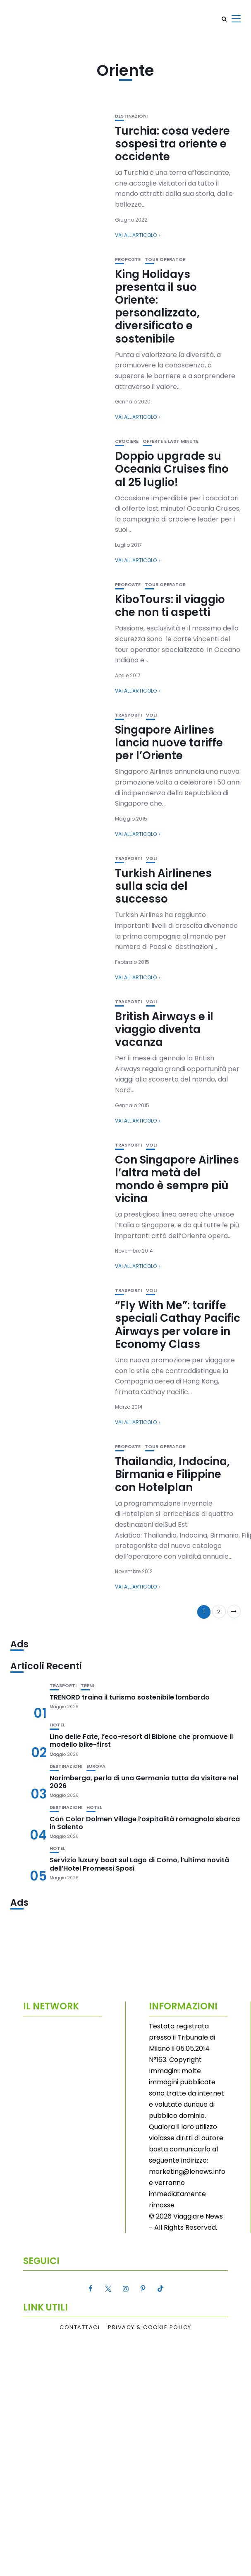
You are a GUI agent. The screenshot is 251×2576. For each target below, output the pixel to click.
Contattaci (80, 2327)
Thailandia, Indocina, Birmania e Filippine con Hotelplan (172, 1474)
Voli (151, 715)
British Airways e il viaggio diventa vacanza (164, 1029)
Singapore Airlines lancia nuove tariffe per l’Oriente (169, 742)
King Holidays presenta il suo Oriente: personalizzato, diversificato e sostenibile (157, 306)
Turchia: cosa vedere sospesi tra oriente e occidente (172, 143)
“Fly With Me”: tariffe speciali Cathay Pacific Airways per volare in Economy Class (177, 1325)
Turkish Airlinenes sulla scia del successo (163, 886)
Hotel (57, 1725)
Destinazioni (131, 116)
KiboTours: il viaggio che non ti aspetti (170, 606)
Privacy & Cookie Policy (149, 2327)
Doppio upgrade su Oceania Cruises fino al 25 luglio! (172, 469)
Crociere (127, 441)
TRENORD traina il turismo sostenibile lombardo (130, 1697)
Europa (95, 1766)
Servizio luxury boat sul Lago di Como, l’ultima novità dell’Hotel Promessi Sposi (139, 1864)
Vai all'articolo (136, 235)
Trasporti (128, 715)
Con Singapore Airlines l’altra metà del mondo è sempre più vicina (177, 1179)
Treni (87, 1685)
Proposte (128, 259)
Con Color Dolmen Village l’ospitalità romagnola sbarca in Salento (145, 1823)
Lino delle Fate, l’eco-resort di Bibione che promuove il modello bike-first (141, 1740)
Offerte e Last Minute (170, 441)
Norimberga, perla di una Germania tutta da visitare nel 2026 (144, 1782)
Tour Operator (165, 259)
